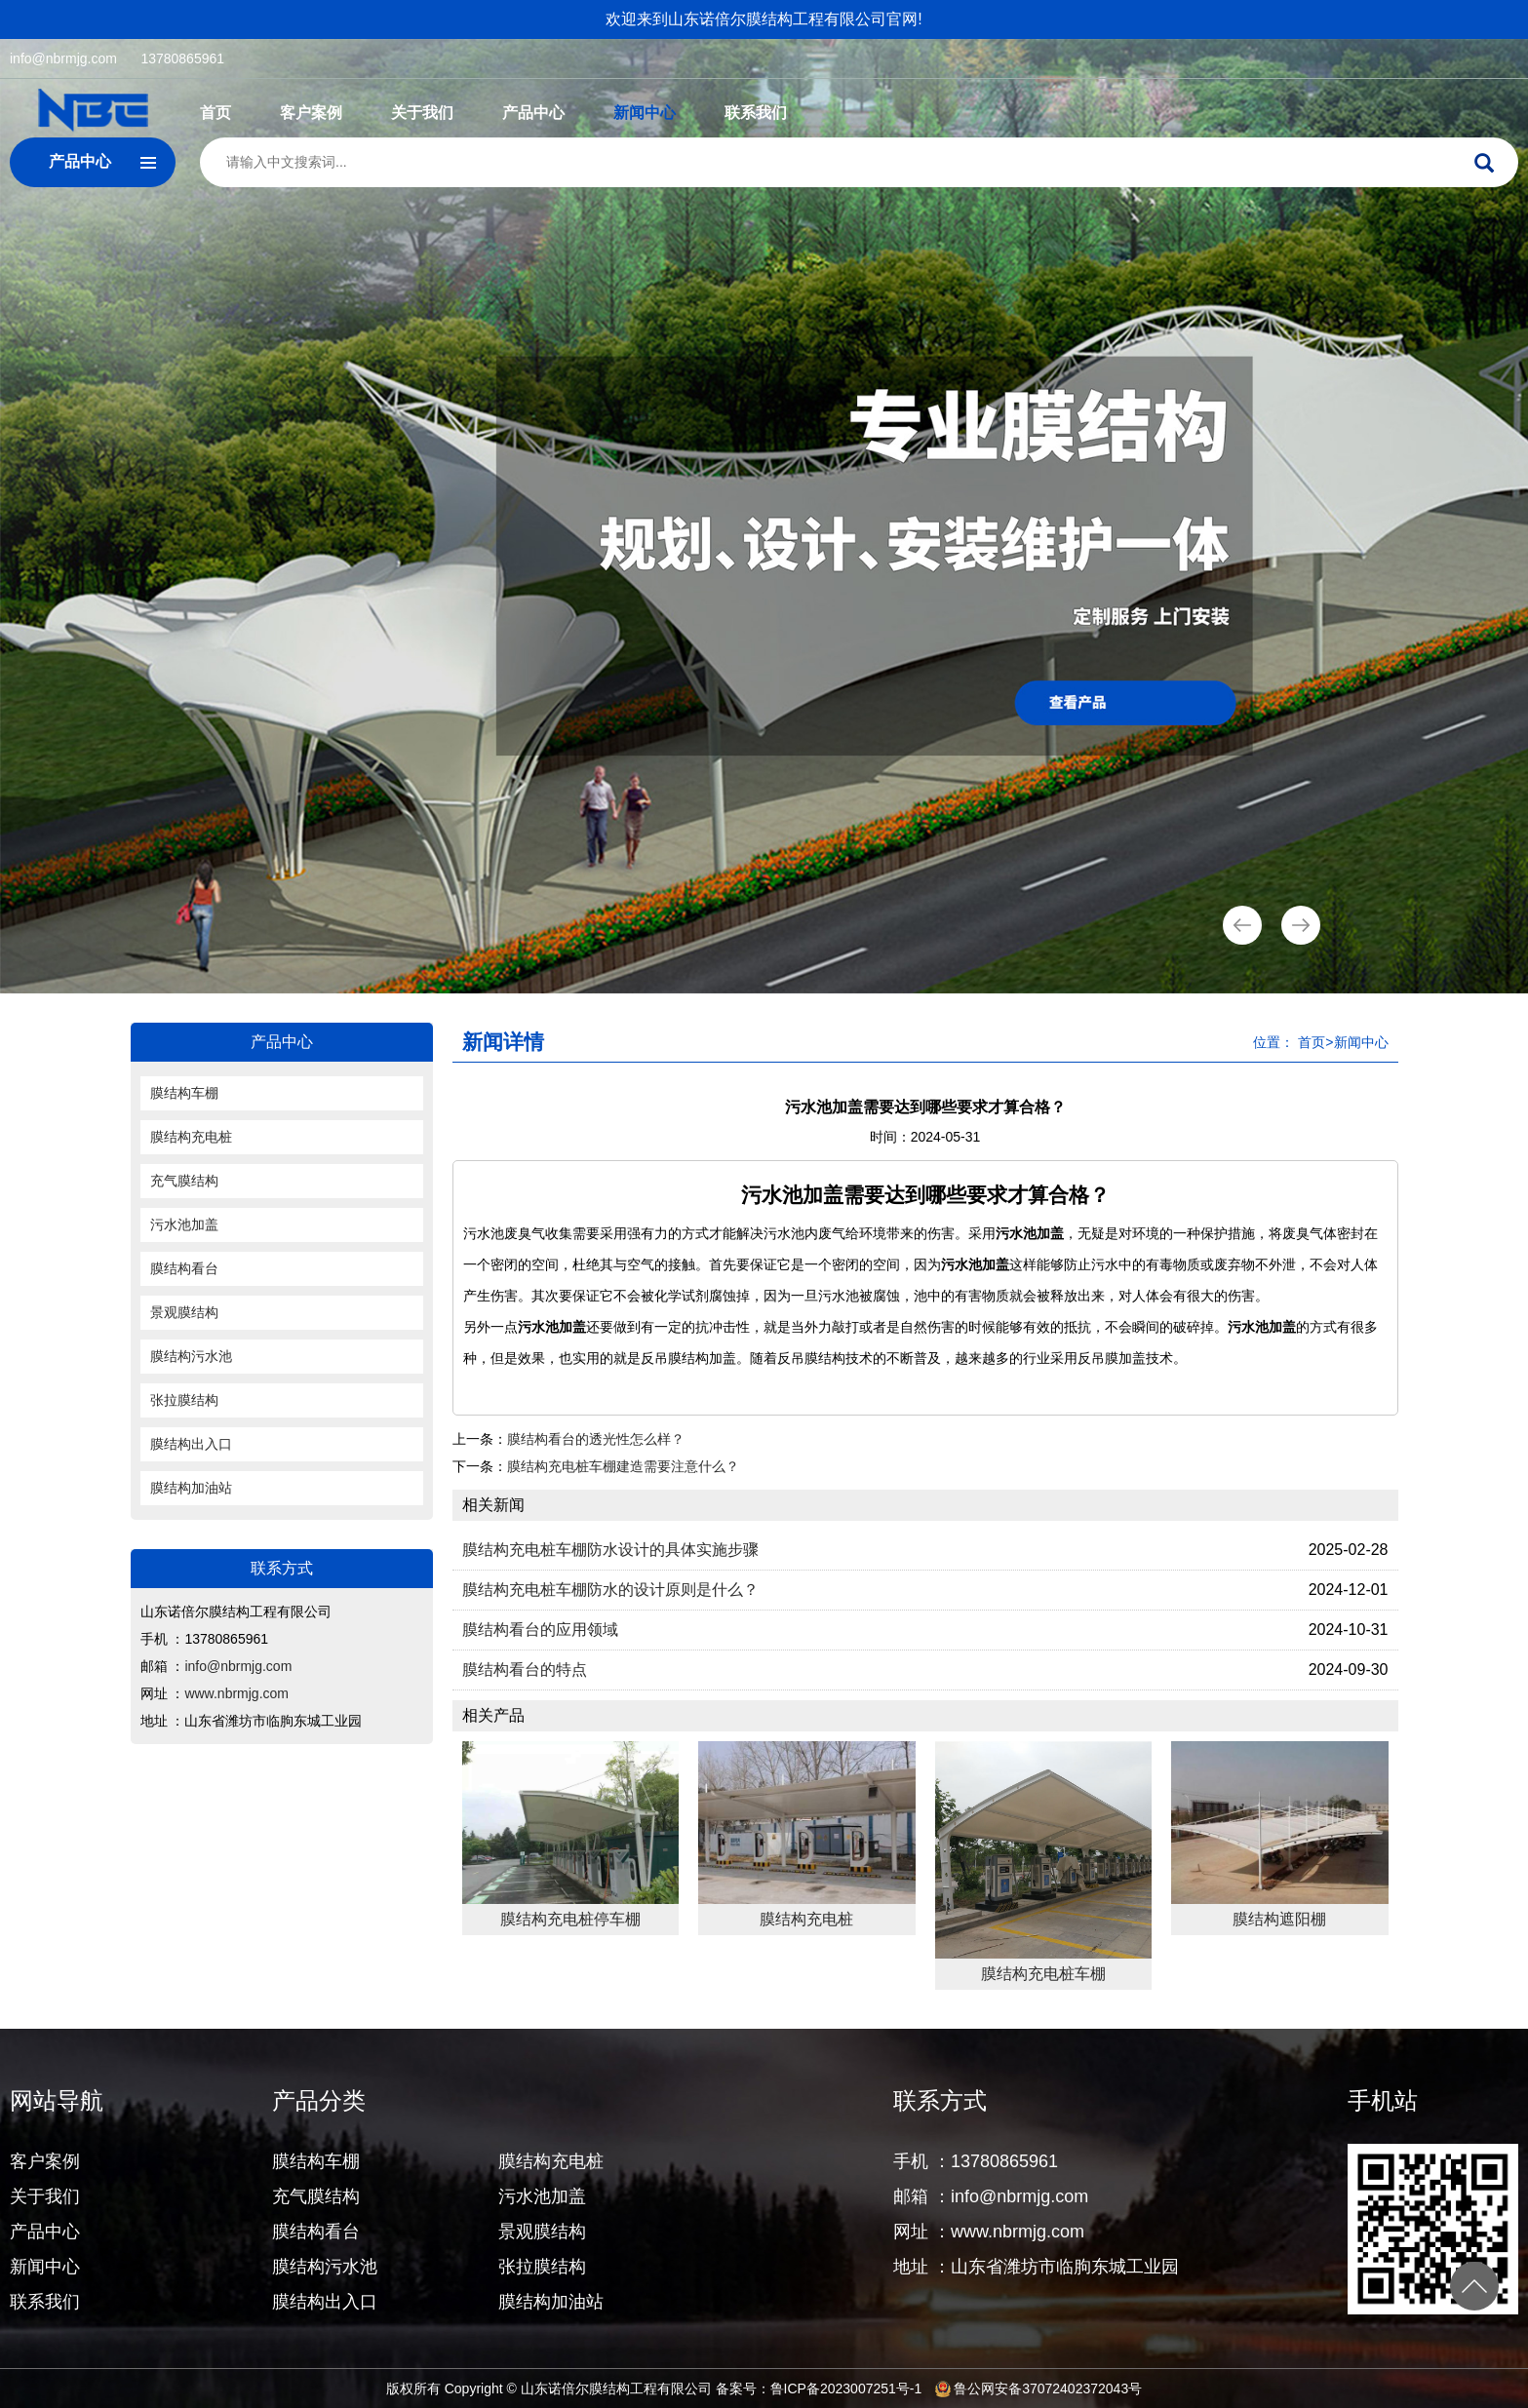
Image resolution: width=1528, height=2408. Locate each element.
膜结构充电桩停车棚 (570, 1919)
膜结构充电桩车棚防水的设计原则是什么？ (610, 1589)
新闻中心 (644, 112)
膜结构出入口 (191, 1444)
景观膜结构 (184, 1312)
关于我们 (422, 112)
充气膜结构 (184, 1180)
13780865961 (182, 58)
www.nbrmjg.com (236, 1693)
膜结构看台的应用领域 (540, 1629)
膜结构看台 (184, 1268)
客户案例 (311, 112)
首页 (215, 112)
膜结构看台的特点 (524, 1669)
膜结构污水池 (191, 1356)
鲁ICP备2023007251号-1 (846, 2388)
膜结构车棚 (184, 1093)
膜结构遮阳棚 (1279, 1919)
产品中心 (533, 112)
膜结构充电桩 (191, 1137)
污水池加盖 (184, 1224)
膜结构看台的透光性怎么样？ (596, 1439)
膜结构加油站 (191, 1487)
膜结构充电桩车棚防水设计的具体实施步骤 (610, 1549)
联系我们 (756, 112)
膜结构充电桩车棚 (1043, 1973)
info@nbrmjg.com (63, 58)
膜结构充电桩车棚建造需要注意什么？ (623, 1466)
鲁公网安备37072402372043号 (1038, 2389)
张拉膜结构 (184, 1400)
